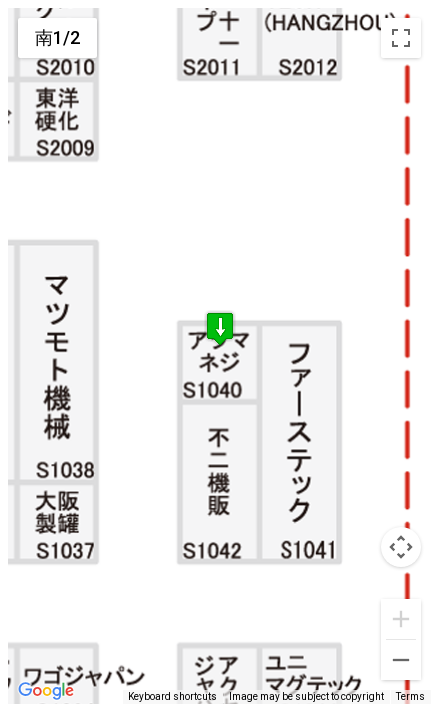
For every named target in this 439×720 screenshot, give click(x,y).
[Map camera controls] (401, 547)
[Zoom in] (401, 619)
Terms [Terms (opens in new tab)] (410, 696)
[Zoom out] (401, 660)
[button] (220, 332)
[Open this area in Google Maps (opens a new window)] (46, 691)
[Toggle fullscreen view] (401, 38)
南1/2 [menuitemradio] (57, 37)
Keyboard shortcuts (172, 696)
